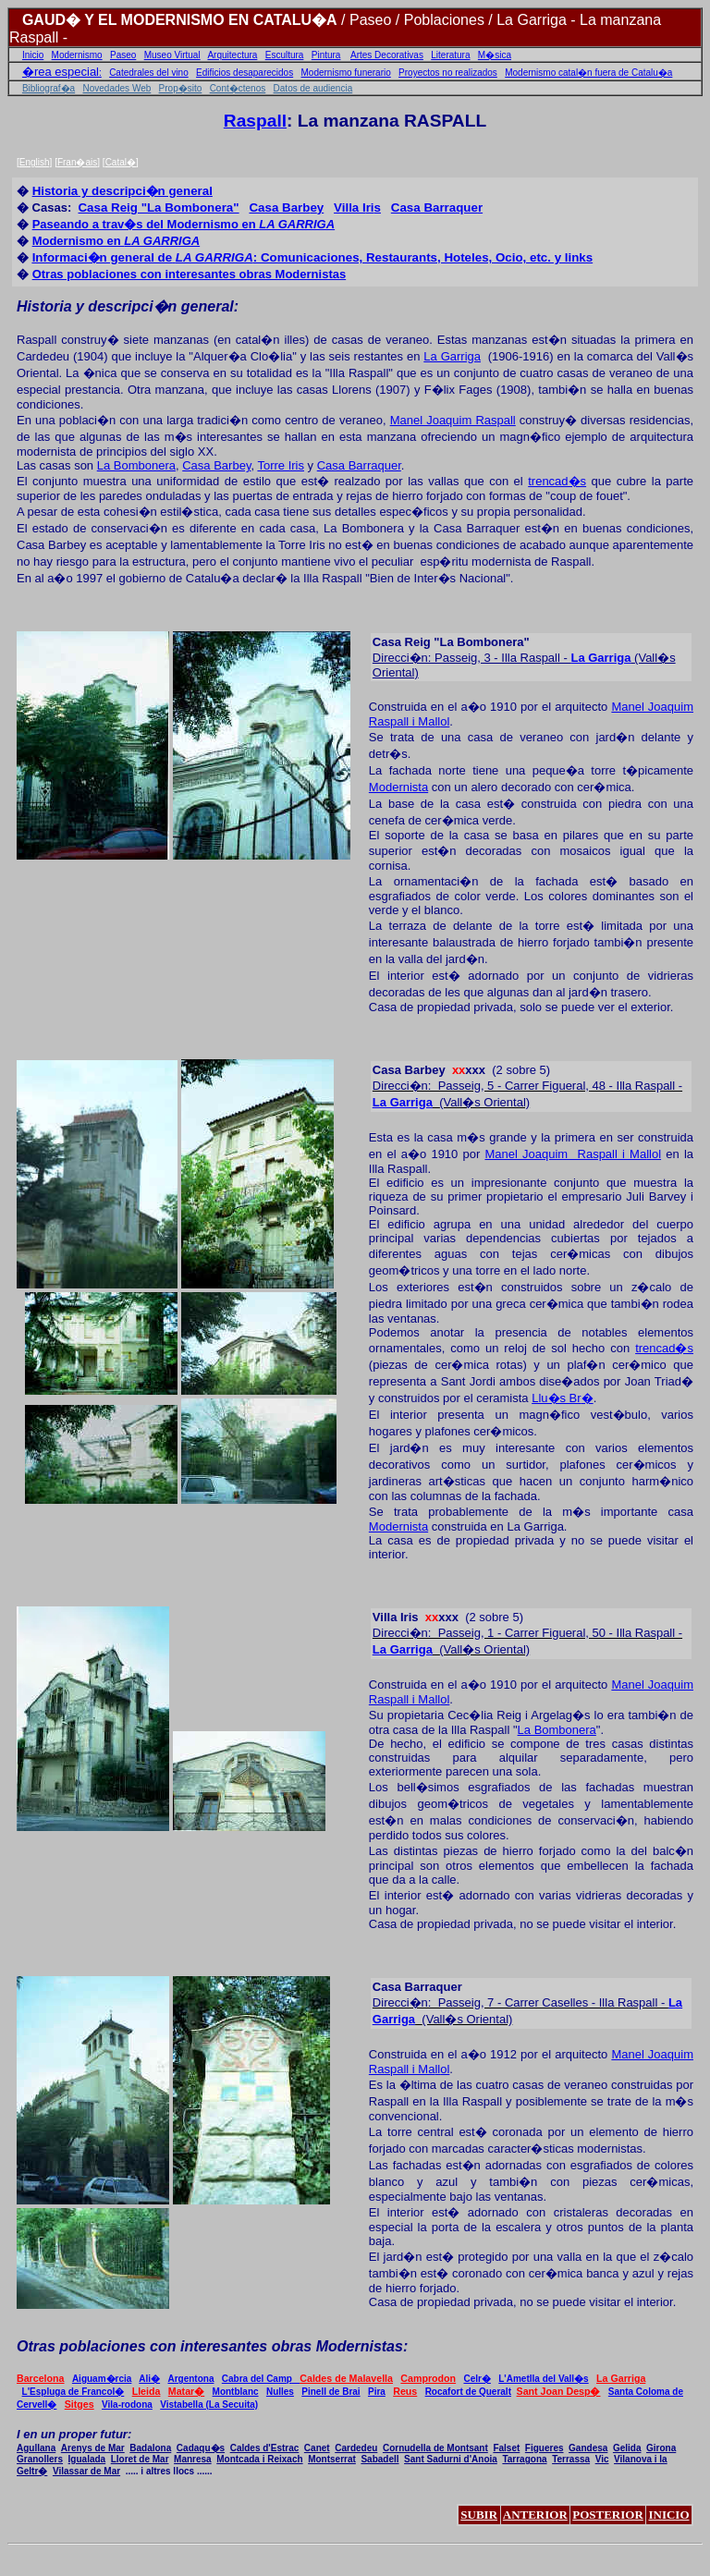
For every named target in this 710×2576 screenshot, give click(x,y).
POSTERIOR (607, 2514)
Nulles (280, 2392)
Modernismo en (116, 241)
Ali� (149, 2379)
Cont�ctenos (238, 88)
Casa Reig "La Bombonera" (451, 642)
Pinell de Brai (330, 2392)
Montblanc (236, 2392)
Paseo (123, 55)
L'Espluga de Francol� (73, 2392)
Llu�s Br (562, 1398)
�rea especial (60, 72)
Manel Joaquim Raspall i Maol (572, 1154)
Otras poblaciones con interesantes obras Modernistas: (212, 2346)
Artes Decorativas (386, 55)
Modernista (398, 787)
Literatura (450, 55)
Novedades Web (117, 88)
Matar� (186, 2391)
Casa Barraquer (359, 465)
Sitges (79, 2404)
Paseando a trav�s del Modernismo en (184, 224)
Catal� (120, 162)
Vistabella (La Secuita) (209, 2404)
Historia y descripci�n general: (128, 306)
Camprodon (428, 2378)
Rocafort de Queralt (468, 2392)
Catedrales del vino (149, 72)
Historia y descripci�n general (122, 191)
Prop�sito (180, 88)
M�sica (494, 55)
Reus (405, 2391)
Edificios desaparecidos (244, 72)
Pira (377, 2392)
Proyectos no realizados (447, 72)
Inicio (32, 55)
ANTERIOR (535, 2514)
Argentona (190, 2379)
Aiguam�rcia (101, 2379)
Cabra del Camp (261, 2379)
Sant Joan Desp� (559, 2391)
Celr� (476, 2379)
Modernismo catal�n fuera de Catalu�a (588, 72)
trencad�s (557, 481)
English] (36, 162)
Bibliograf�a (48, 88)
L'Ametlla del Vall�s (543, 2379)
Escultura (284, 55)
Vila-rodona (127, 2404)
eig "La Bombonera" (158, 207)
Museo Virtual (172, 55)
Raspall (255, 120)
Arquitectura (232, 55)
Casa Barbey (216, 465)
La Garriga (452, 356)
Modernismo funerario (346, 72)
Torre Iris (280, 465)
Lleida (146, 2391)
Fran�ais (77, 162)
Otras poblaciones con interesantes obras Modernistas (189, 274)
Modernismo (77, 55)
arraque (437, 207)
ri (357, 207)
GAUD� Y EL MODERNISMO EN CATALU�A (179, 20)
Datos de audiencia (313, 88)
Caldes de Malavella (346, 2378)
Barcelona (41, 2378)
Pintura (326, 55)
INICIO (668, 2514)
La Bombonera (136, 465)
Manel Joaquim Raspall (453, 420)
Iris (396, 1617)
